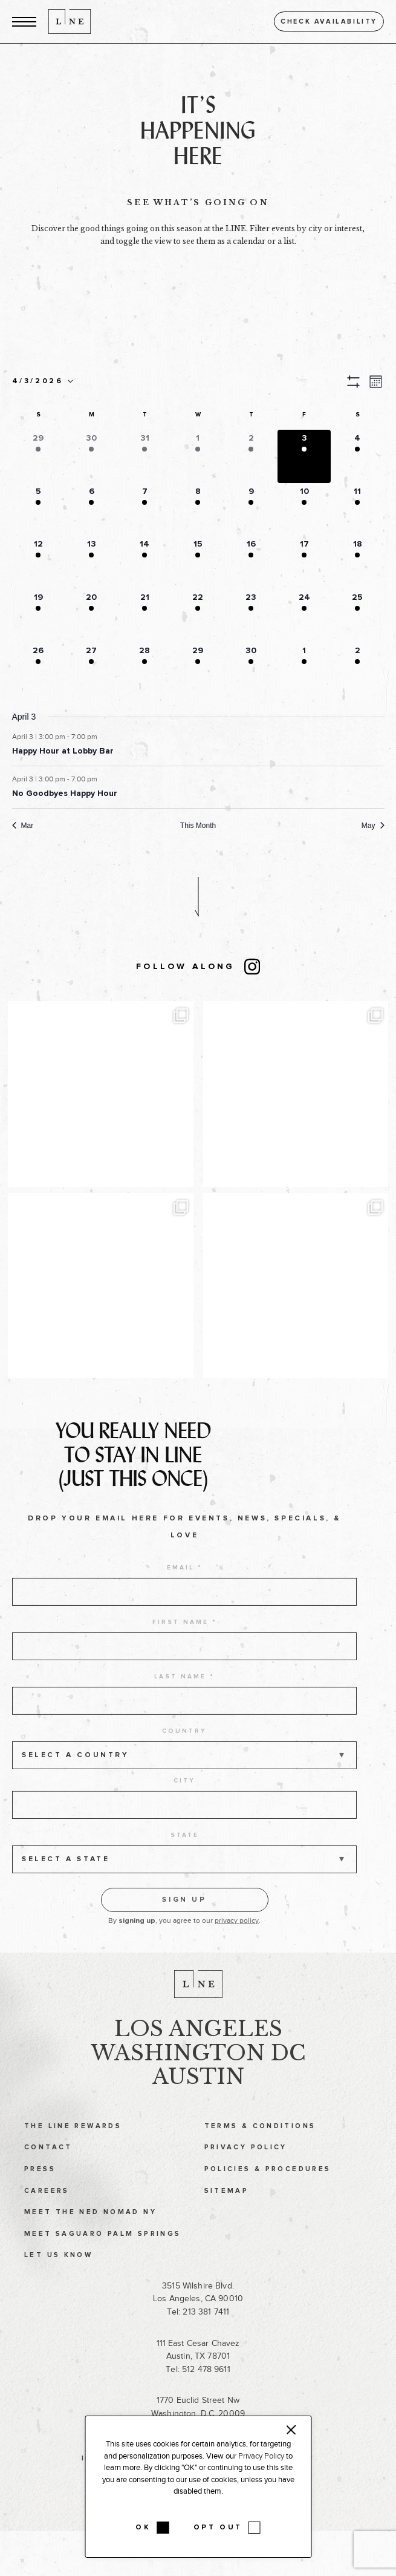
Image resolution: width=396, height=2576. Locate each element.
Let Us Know (58, 2272)
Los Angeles (198, 2046)
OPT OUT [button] (217, 2527)
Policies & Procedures (267, 2186)
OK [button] (143, 2527)
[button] (24, 21)
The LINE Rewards (73, 2143)
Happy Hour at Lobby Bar (63, 751)
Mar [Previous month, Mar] (23, 825)
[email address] (184, 1615)
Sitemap (226, 2207)
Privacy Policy (245, 2164)
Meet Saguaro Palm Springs (102, 2250)
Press (40, 2186)
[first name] (184, 1670)
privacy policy (237, 1944)
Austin (198, 2094)
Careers (47, 2207)
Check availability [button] (329, 21)
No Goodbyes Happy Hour (64, 793)
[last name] (184, 1724)
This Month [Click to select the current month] (198, 825)
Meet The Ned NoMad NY (90, 2229)
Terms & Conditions (260, 2143)
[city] (184, 1828)
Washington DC (198, 2070)
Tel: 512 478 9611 (198, 2386)
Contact (48, 2164)
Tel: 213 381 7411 (198, 2328)
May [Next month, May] (373, 825)
